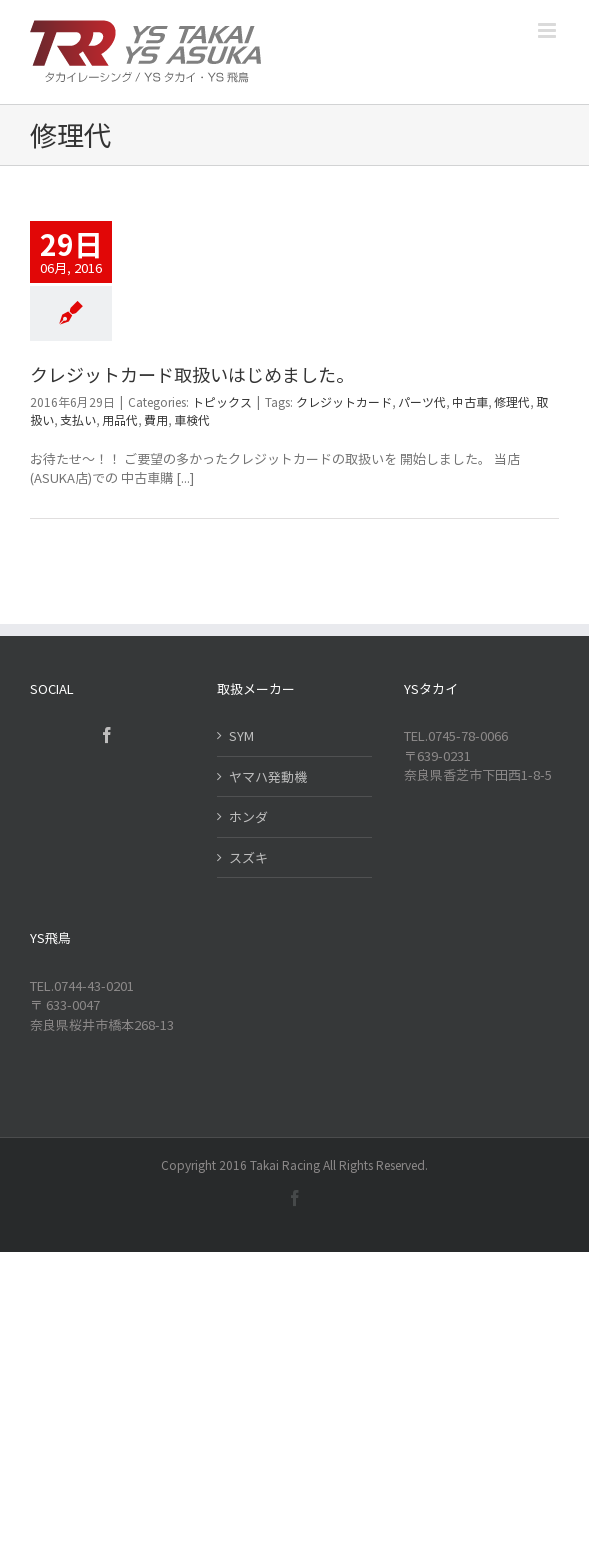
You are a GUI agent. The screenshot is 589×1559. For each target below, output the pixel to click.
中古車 (470, 401)
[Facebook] (107, 735)
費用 (156, 419)
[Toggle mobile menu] (548, 30)
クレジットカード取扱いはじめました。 (192, 374)
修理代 (512, 401)
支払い (78, 419)
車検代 (192, 419)
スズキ (248, 857)
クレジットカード (344, 401)
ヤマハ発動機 (268, 776)
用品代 (120, 419)
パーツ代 (422, 401)
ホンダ (248, 816)
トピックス (222, 401)
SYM (241, 735)
